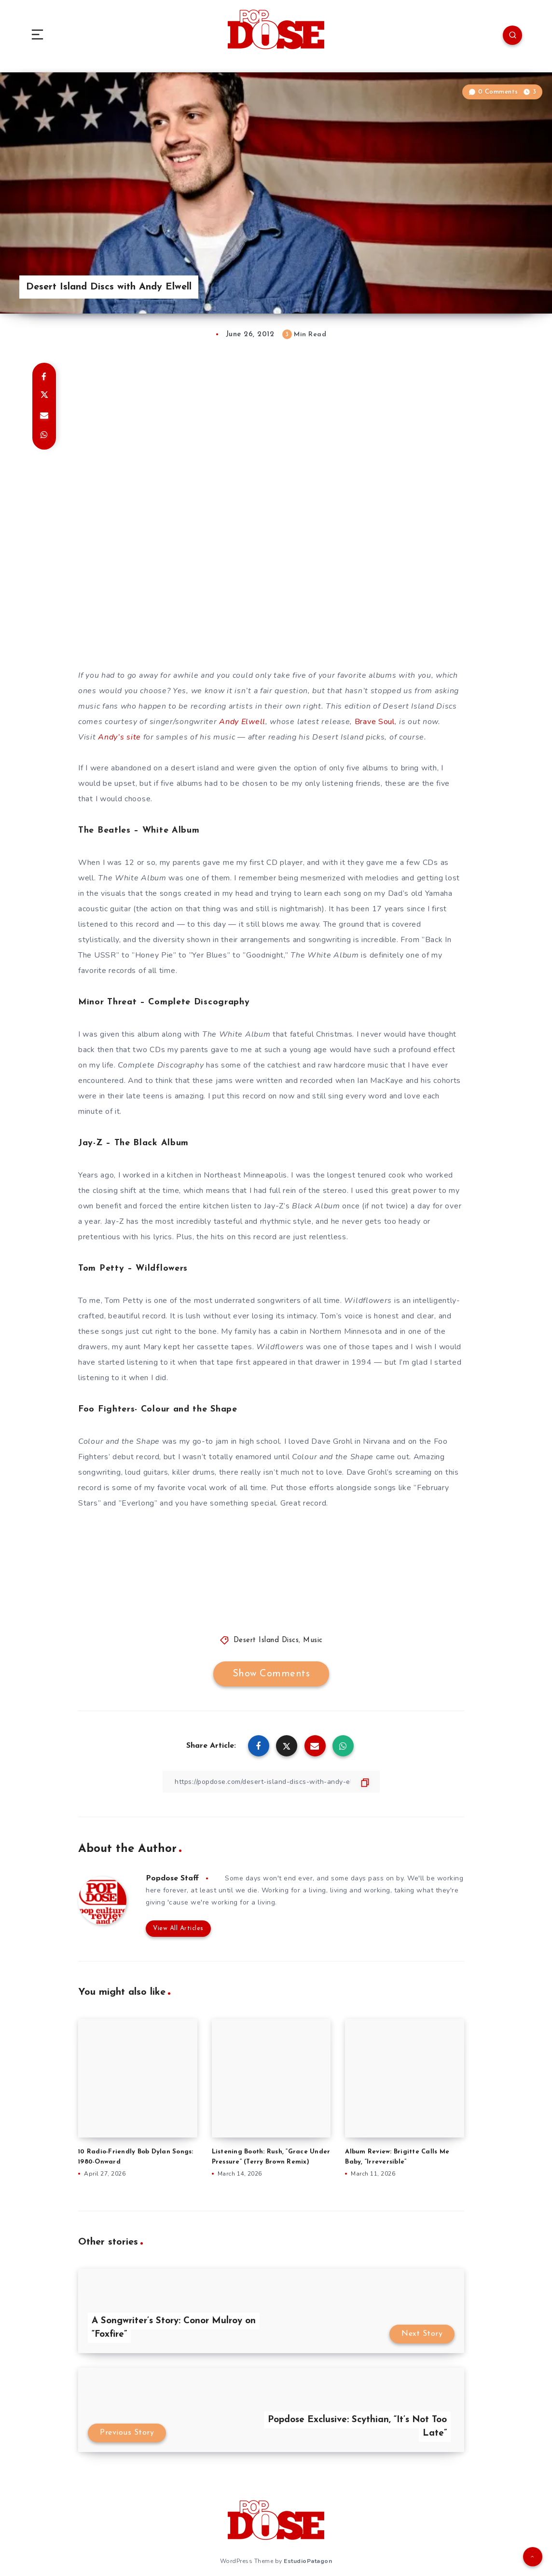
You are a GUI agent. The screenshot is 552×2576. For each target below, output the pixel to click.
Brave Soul (375, 721)
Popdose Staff (172, 1878)
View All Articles (178, 1928)
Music (313, 1640)
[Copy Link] (271, 1782)
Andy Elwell (242, 721)
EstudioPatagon (308, 2561)
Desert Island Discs (266, 1640)
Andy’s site (119, 737)
